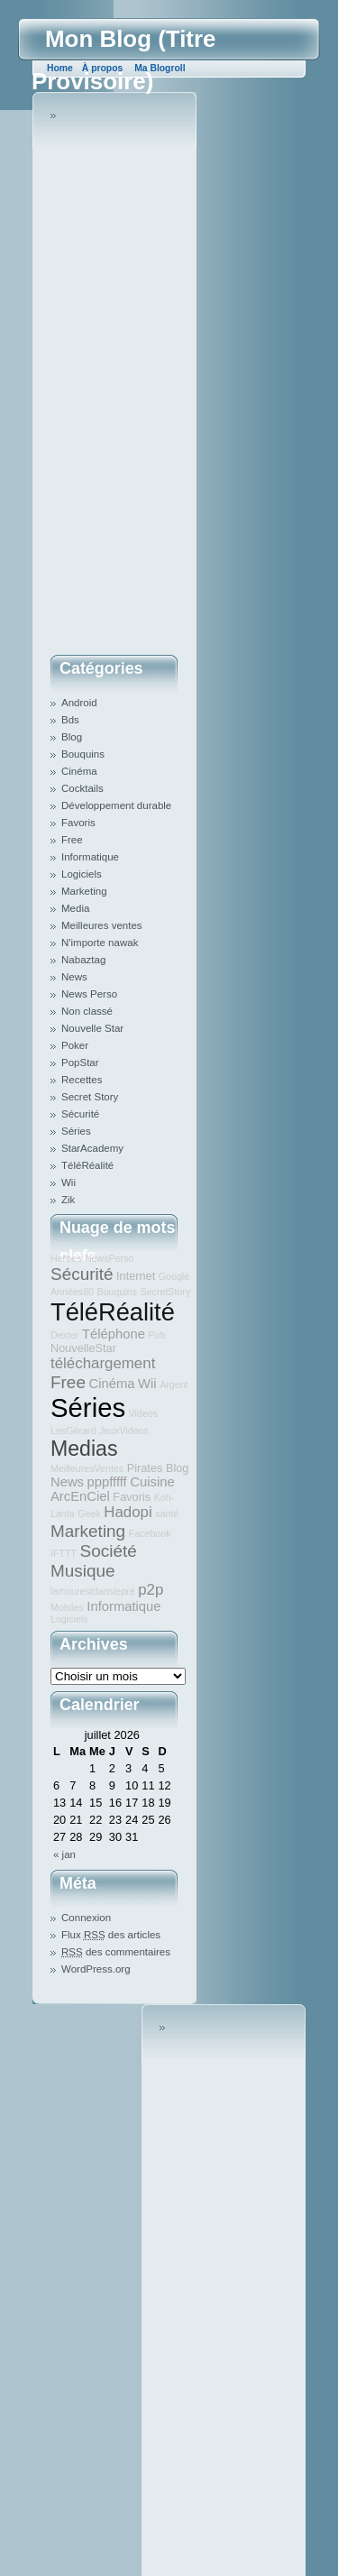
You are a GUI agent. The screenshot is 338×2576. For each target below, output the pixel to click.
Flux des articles (110, 1934)
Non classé (87, 1011)
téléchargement (102, 1363)
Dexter (64, 1334)
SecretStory (166, 1291)
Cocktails (82, 788)
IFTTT (63, 1553)
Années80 (72, 1291)
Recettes (81, 1079)
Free (72, 839)
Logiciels (81, 874)
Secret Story (89, 1096)
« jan (64, 1854)
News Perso (89, 994)
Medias (83, 1448)
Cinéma (79, 771)
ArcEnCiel (80, 1496)
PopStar (80, 1062)
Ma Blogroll (159, 68)
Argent (173, 1384)
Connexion (86, 1917)
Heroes (65, 1258)
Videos (143, 1413)
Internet (135, 1276)
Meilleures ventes (101, 925)
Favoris (78, 822)
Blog (71, 736)
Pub (156, 1334)
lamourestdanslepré (92, 1591)
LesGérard (73, 1430)
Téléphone (113, 1334)
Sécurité (80, 1114)
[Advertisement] (122, 378)
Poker (74, 1045)
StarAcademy (92, 1148)
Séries (76, 1131)
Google (174, 1276)
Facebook (150, 1533)
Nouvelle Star (92, 1028)
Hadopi (127, 1512)
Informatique (90, 856)
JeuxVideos (124, 1430)
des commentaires (115, 1951)
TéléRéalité (87, 1165)
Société (108, 1550)
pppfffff (107, 1482)
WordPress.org (96, 1969)
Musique (82, 1570)
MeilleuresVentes (86, 1468)
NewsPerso (109, 1258)
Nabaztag (83, 959)
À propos (102, 68)
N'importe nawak (99, 942)
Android (79, 702)
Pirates (145, 1468)
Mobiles (67, 1607)
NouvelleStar (83, 1348)
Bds (70, 719)
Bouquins (83, 754)
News (74, 976)
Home (60, 68)
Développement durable (116, 805)
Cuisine (152, 1482)
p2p (150, 1589)
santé (166, 1513)
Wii (68, 1182)
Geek (89, 1513)
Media (75, 908)
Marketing (84, 891)
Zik (68, 1199)
